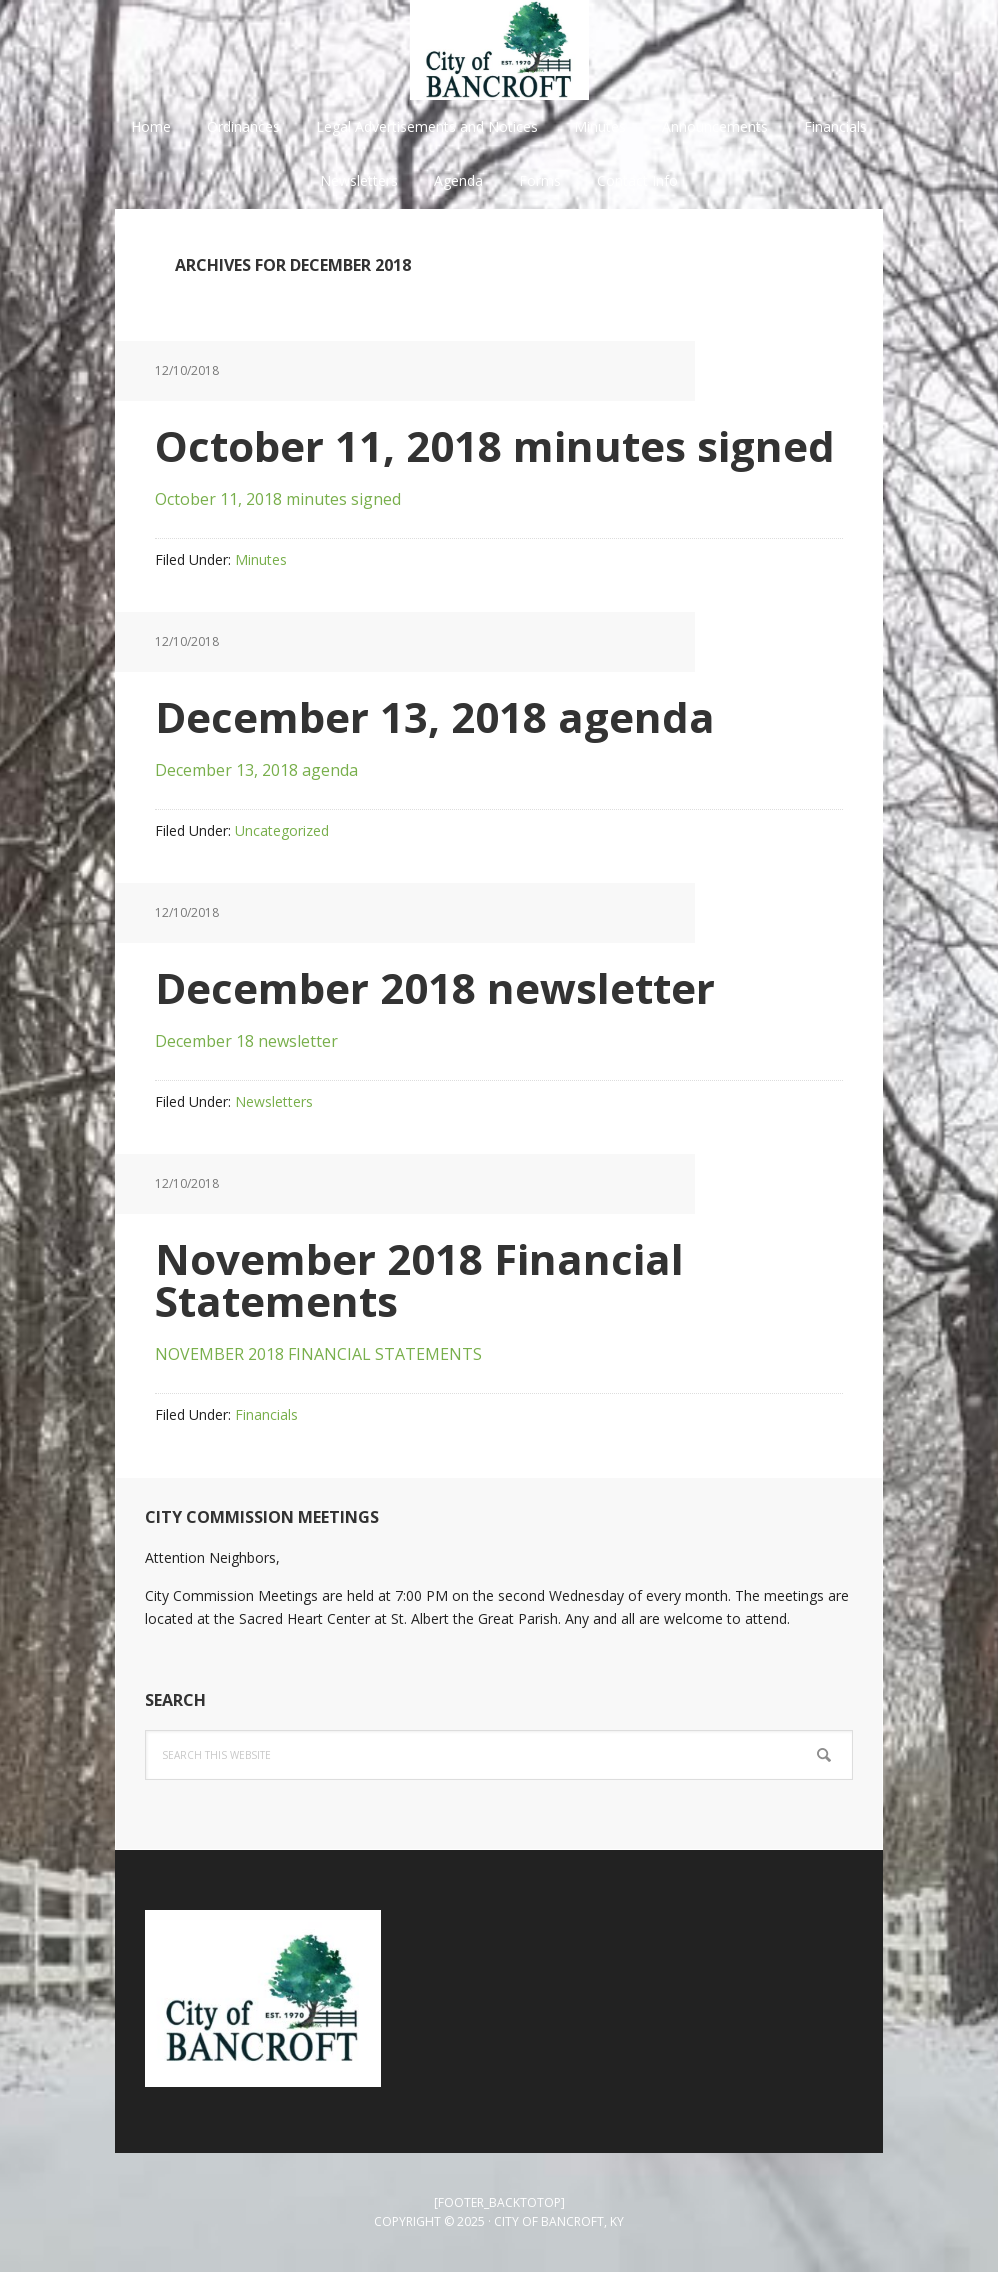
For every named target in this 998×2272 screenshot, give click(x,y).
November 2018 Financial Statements (419, 1279)
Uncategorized (282, 830)
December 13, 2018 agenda (435, 716)
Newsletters (274, 1101)
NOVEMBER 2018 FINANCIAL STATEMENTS (318, 1354)
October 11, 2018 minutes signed (495, 445)
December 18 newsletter (246, 1041)
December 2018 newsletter (435, 987)
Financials (266, 1414)
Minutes (261, 559)
